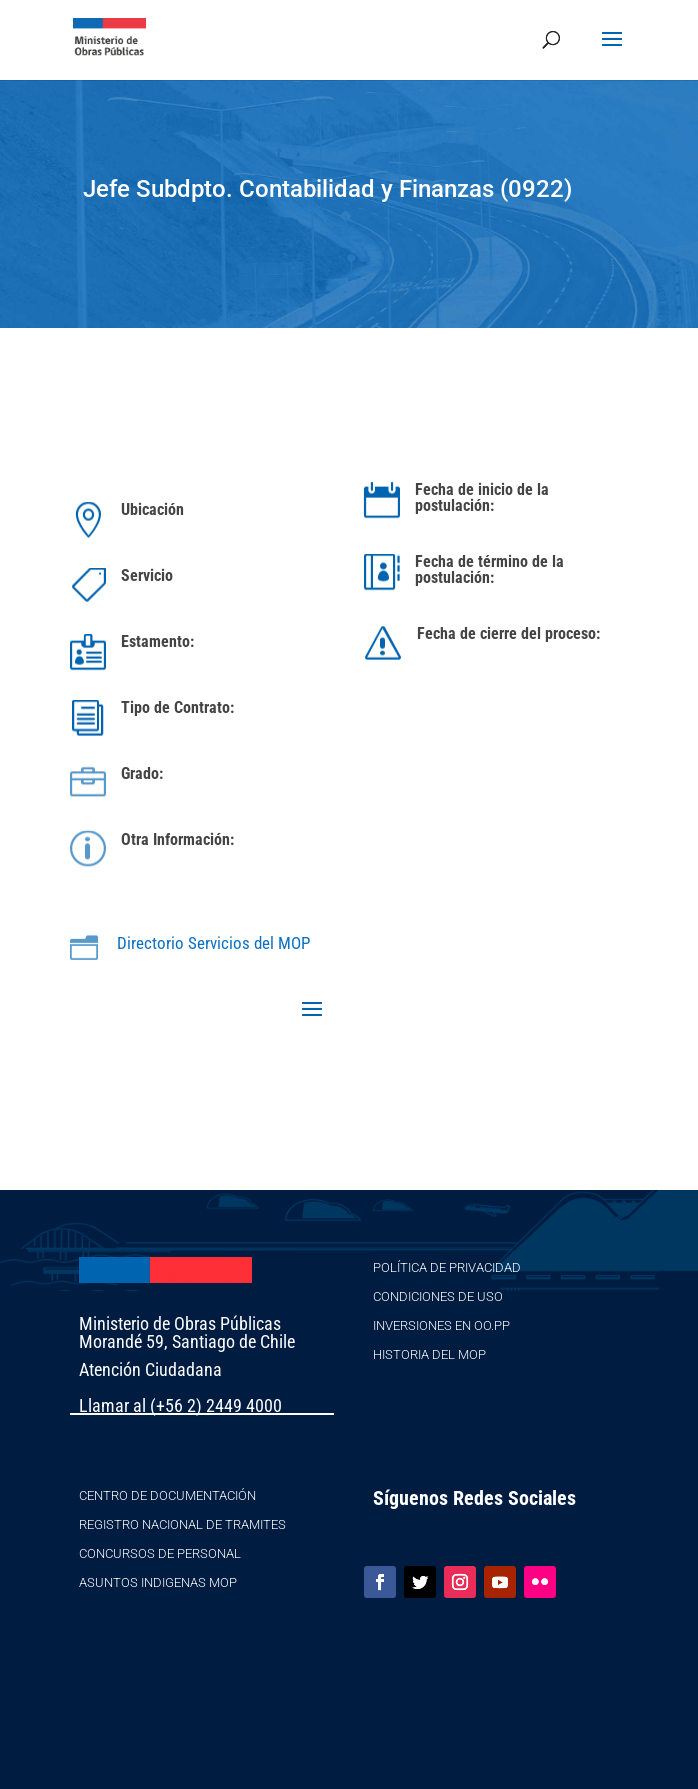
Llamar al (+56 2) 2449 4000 (180, 1405)
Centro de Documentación (167, 1495)
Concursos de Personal (160, 1553)
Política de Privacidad (447, 1267)
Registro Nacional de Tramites (182, 1524)
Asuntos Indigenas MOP (158, 1582)
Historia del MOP (429, 1354)
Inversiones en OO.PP (441, 1325)
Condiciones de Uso (438, 1296)
